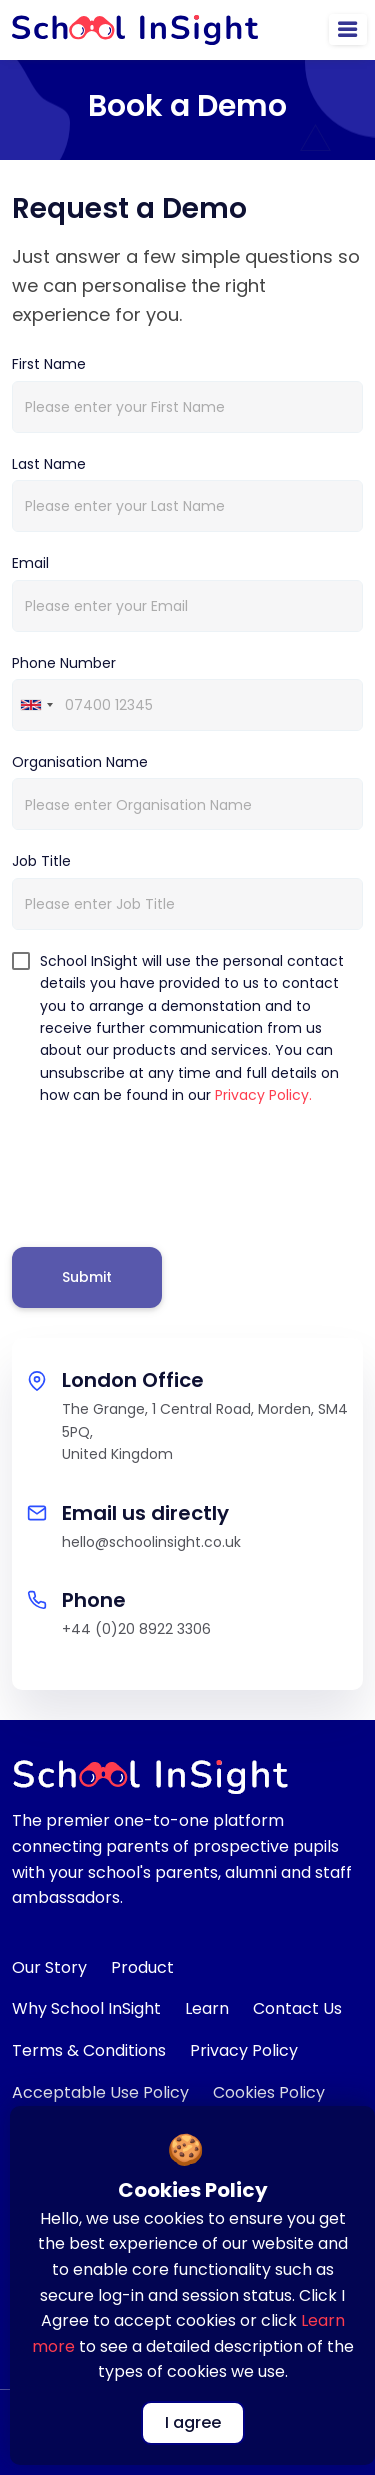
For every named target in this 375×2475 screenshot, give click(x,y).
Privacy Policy (244, 2050)
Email (30, 563)
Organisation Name (80, 762)
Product (142, 1967)
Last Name (49, 464)
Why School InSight (86, 2008)
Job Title (41, 861)
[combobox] (36, 705)
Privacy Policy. (263, 1095)
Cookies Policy (269, 2092)
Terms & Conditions (89, 2050)
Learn (207, 2008)
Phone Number (64, 663)
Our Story (49, 1967)
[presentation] (164, 1172)
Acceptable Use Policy (100, 2092)
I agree (193, 2422)
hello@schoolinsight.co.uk (151, 1542)
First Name (49, 364)
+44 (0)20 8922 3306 (136, 1629)
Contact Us (297, 2008)
